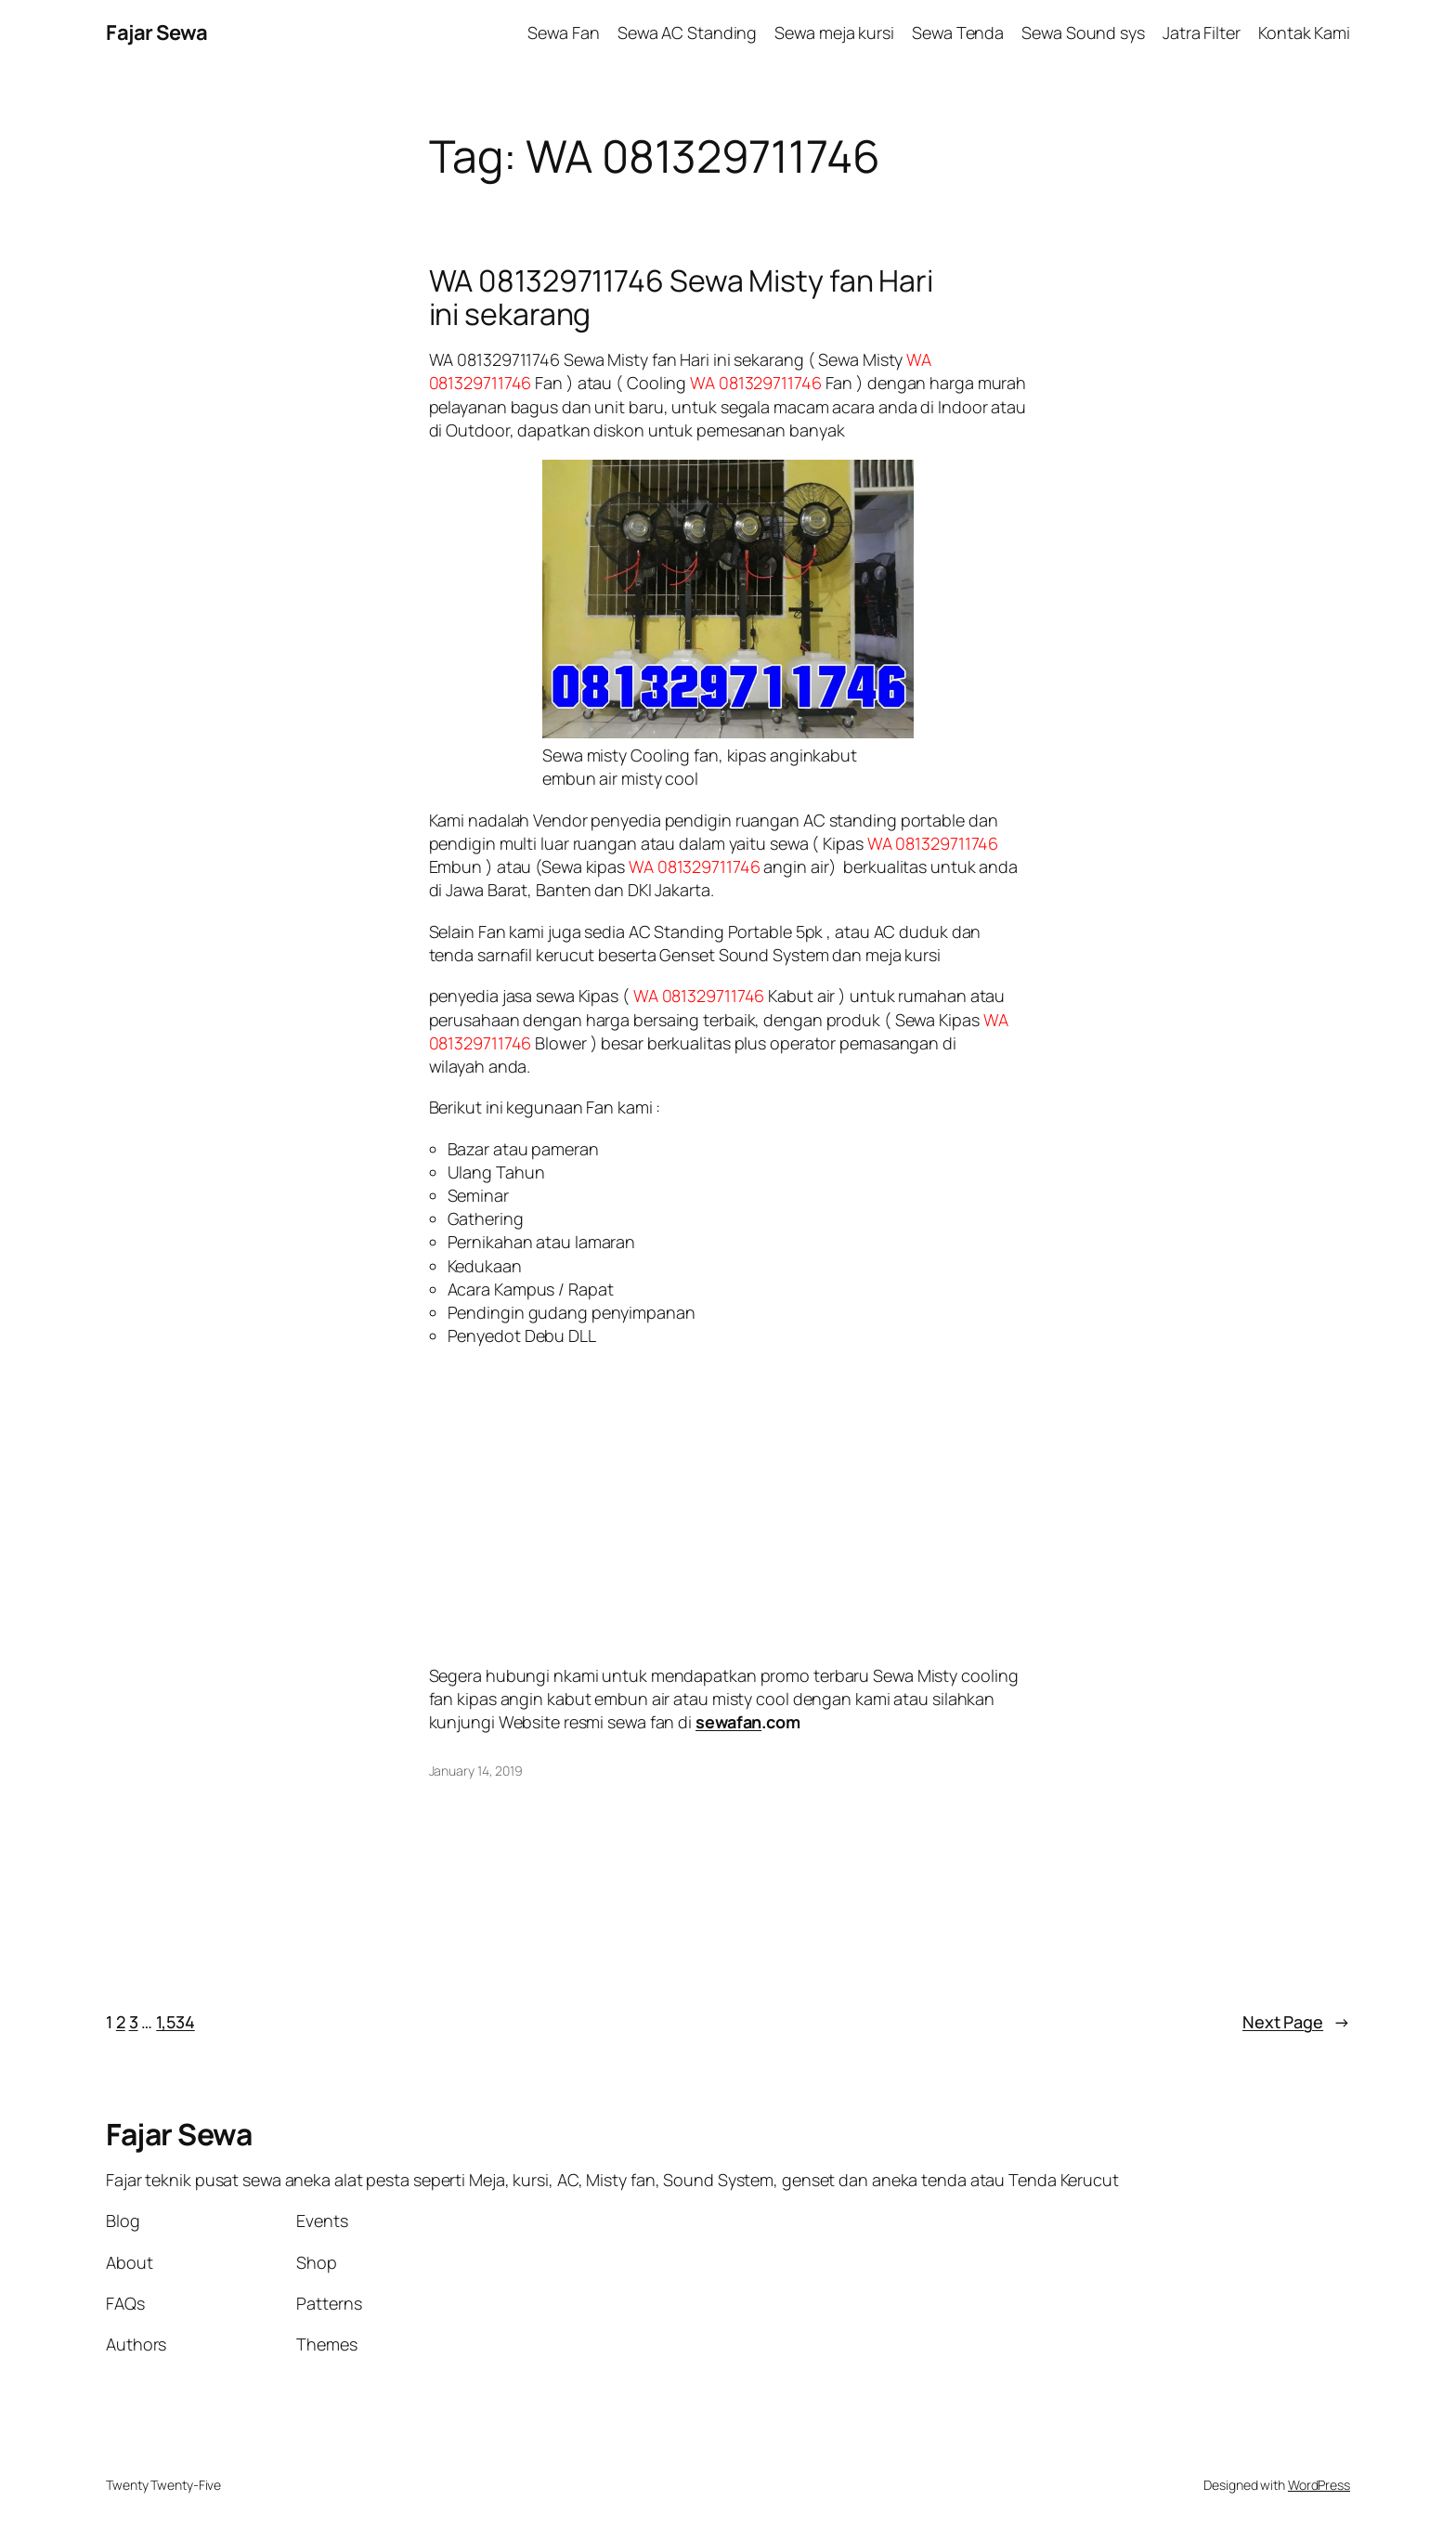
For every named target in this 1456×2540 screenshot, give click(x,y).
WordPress (1319, 2485)
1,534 (175, 2022)
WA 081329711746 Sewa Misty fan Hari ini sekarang (681, 297)
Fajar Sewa (156, 32)
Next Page (1296, 2022)
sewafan (728, 1722)
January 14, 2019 (476, 1770)
